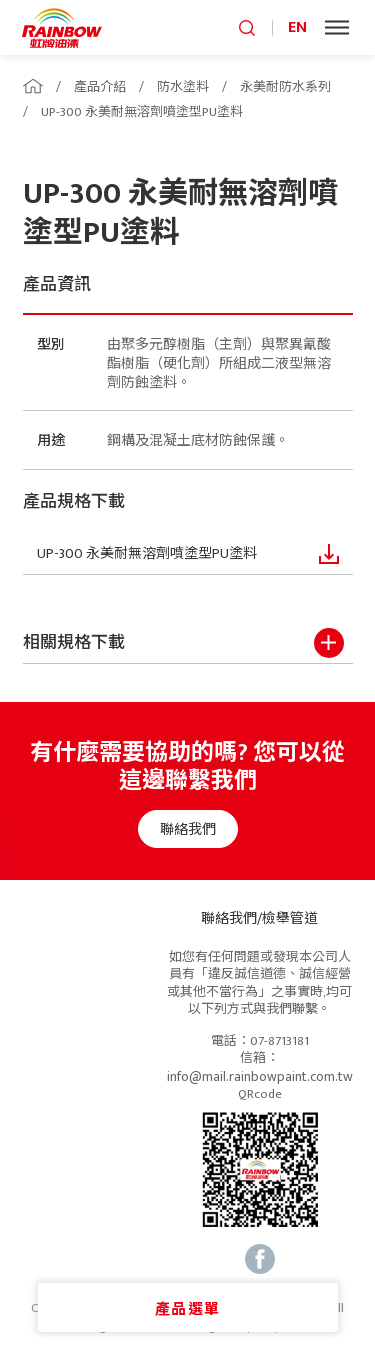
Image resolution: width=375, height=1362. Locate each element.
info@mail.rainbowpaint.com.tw (260, 1077)
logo (62, 27)
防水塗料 (183, 87)
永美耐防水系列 (285, 87)
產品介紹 (100, 87)
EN (297, 27)
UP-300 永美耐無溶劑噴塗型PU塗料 (142, 112)
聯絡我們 (188, 829)
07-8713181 (279, 1042)
